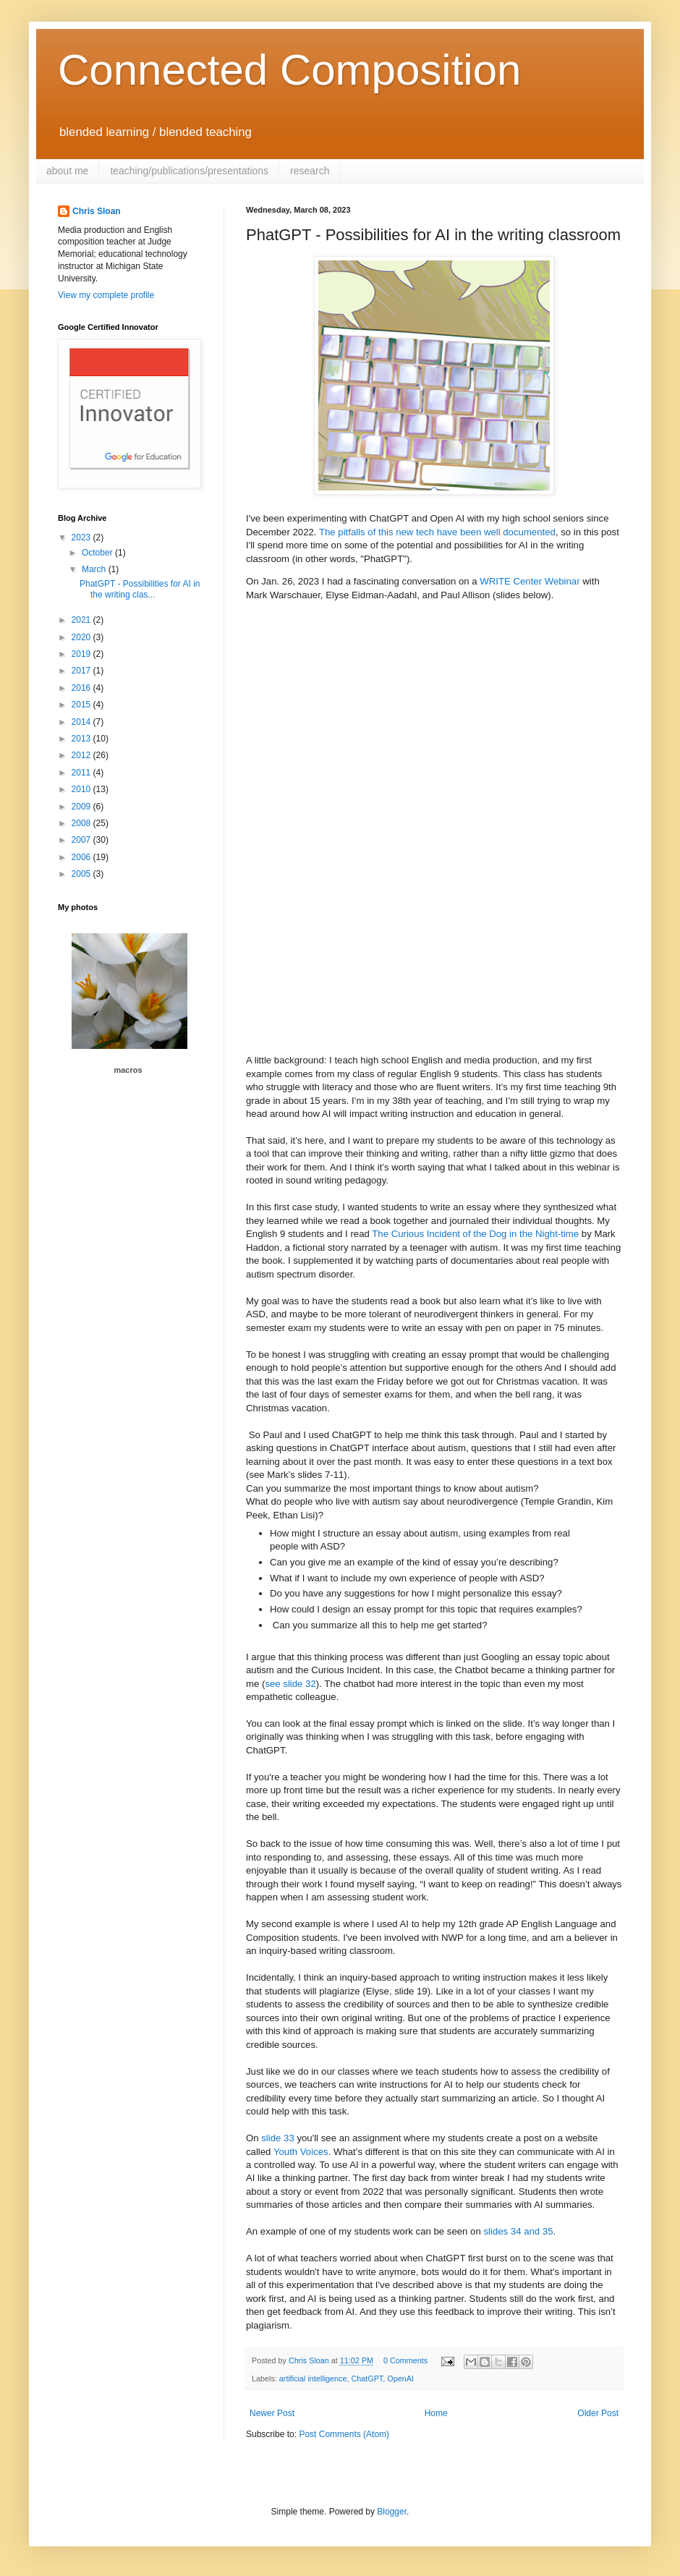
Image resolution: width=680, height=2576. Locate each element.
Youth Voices (300, 2151)
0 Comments (405, 2360)
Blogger (392, 2512)
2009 (82, 807)
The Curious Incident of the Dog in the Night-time (475, 1233)
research (309, 171)
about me (67, 171)
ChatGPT (367, 2378)
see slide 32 (290, 1683)
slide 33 (277, 2138)
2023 (82, 537)
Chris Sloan (96, 211)
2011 (82, 773)
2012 (82, 755)
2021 (82, 620)
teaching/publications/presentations (189, 171)
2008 (82, 823)
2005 (82, 874)
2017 (82, 671)
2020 (82, 637)
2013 (82, 739)
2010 (82, 789)
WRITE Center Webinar (529, 581)
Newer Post (272, 2413)
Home (436, 2413)
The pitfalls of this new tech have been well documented (437, 532)
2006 (82, 857)
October (98, 553)
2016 (82, 688)
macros (128, 1070)
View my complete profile (106, 295)
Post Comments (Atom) (344, 2434)
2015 (82, 705)
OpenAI (400, 2378)
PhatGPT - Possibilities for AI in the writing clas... (140, 589)
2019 (82, 654)
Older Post (598, 2413)
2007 (82, 840)
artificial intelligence (313, 2378)
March (95, 569)
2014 (82, 722)
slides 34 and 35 (518, 2231)
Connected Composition (289, 70)
